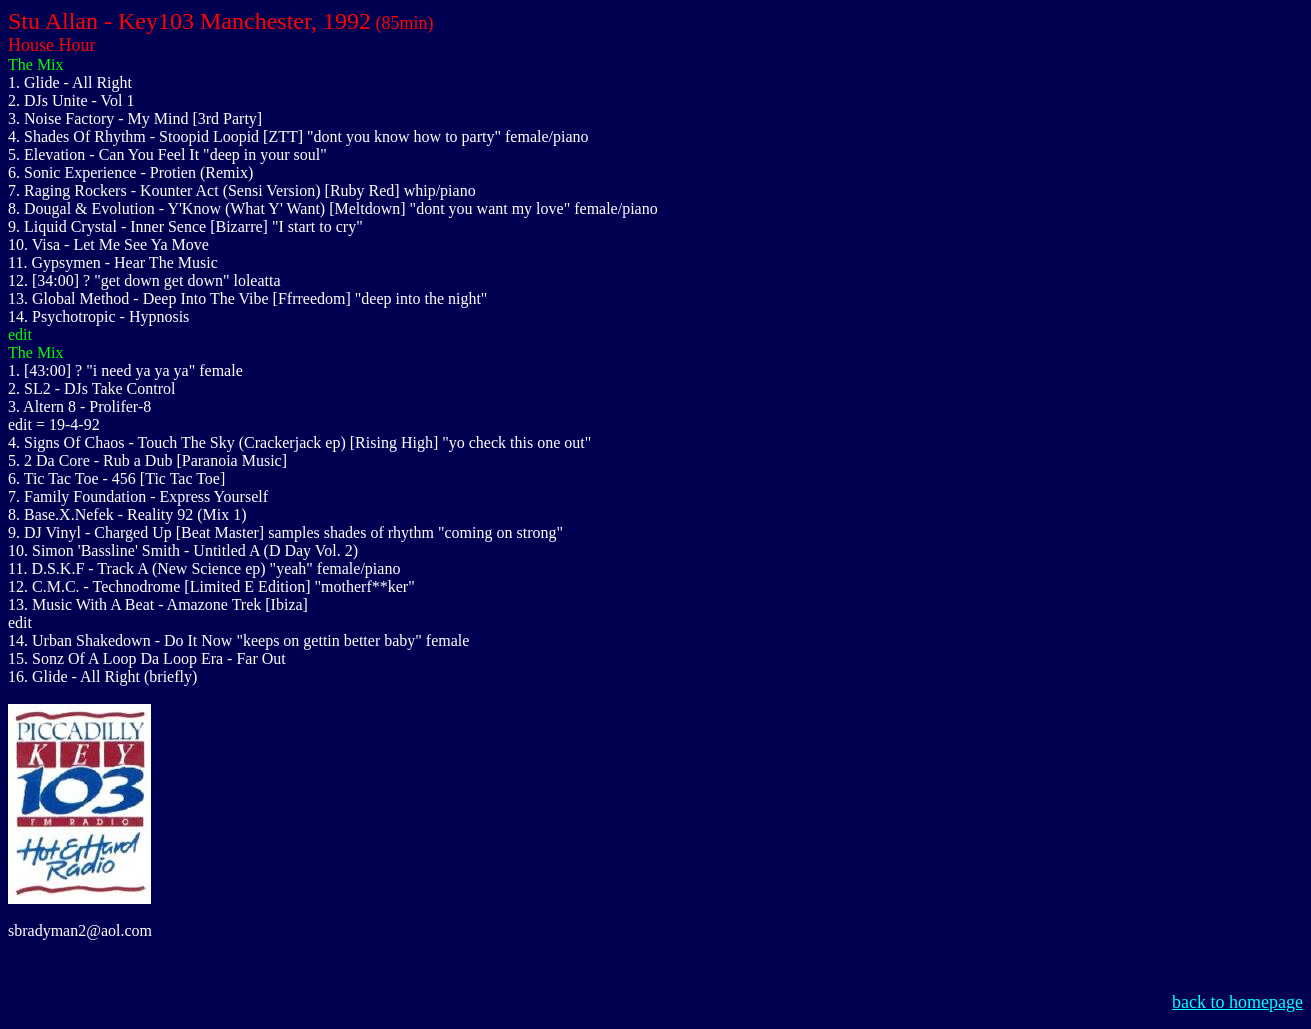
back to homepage (1237, 1002)
